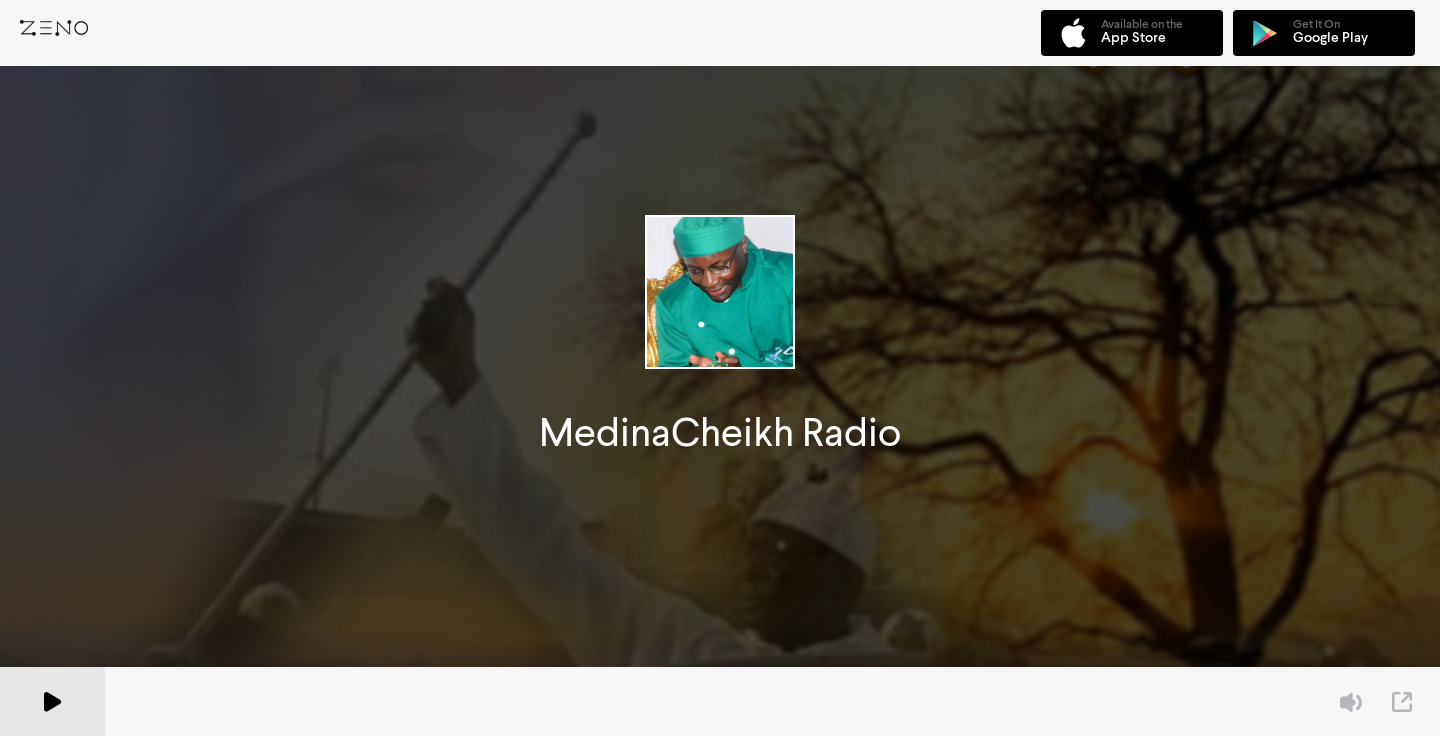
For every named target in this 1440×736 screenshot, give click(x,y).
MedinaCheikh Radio (720, 432)
